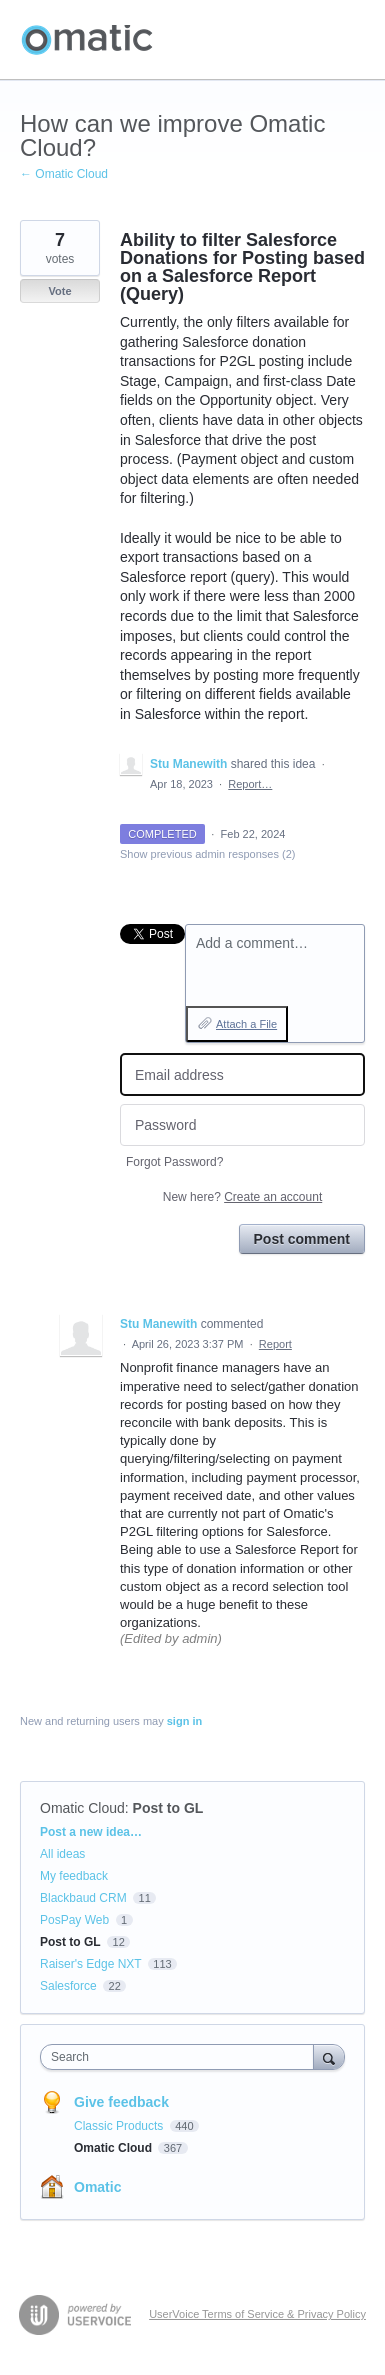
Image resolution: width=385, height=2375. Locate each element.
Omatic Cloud (82, 1808)
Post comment (302, 1239)
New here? (242, 1197)
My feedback (74, 1876)
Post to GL (168, 1808)
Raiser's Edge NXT (90, 1964)
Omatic (97, 2187)
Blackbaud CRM (83, 1898)
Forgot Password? (174, 1162)
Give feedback (121, 2102)
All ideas (62, 1854)
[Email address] (242, 1074)
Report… (250, 784)
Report (275, 1344)
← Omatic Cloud (64, 174)
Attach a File (246, 1024)
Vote (59, 291)
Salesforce (68, 1986)
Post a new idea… (91, 1832)
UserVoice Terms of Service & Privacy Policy (257, 2314)
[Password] (242, 1125)
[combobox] (181, 2057)
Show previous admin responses (207, 854)
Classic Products (120, 2126)
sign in (184, 1721)
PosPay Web (74, 1920)
